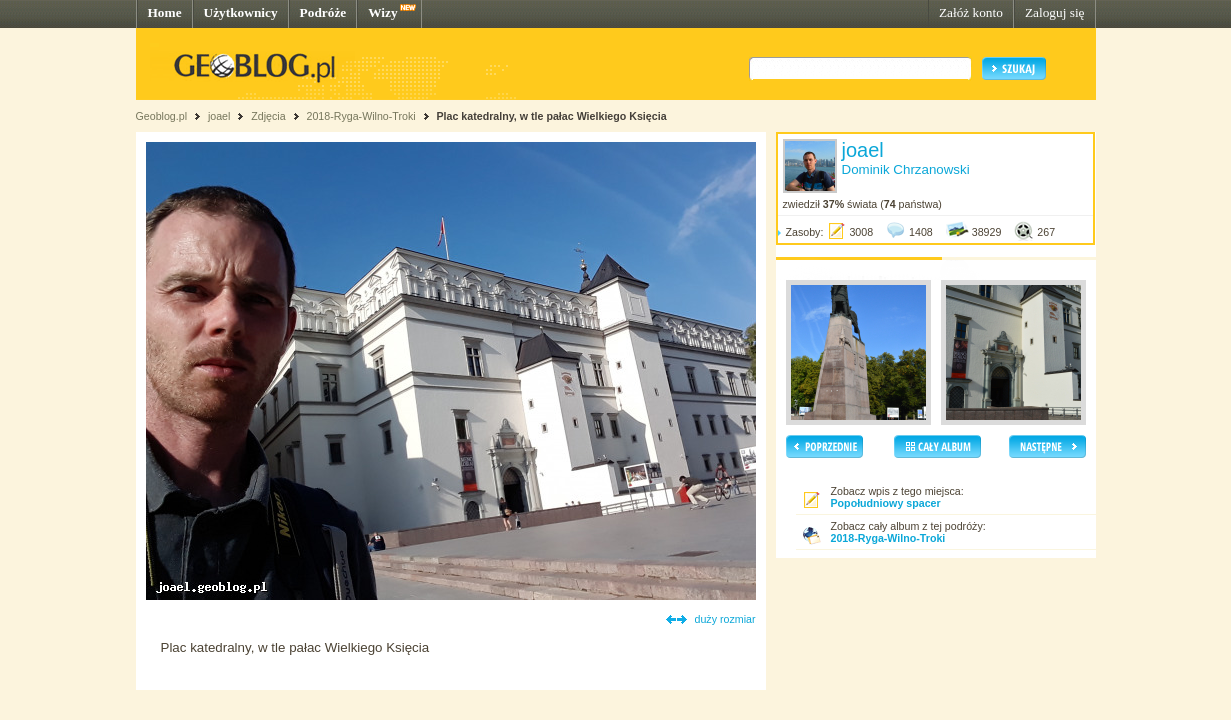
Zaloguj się (1055, 12)
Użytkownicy (241, 12)
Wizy (382, 12)
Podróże (323, 12)
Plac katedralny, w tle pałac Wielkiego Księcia (551, 116)
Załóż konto (971, 12)
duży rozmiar (725, 619)
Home (165, 12)
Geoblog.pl (162, 116)
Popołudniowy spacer (886, 503)
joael (219, 116)
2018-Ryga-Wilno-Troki (360, 116)
